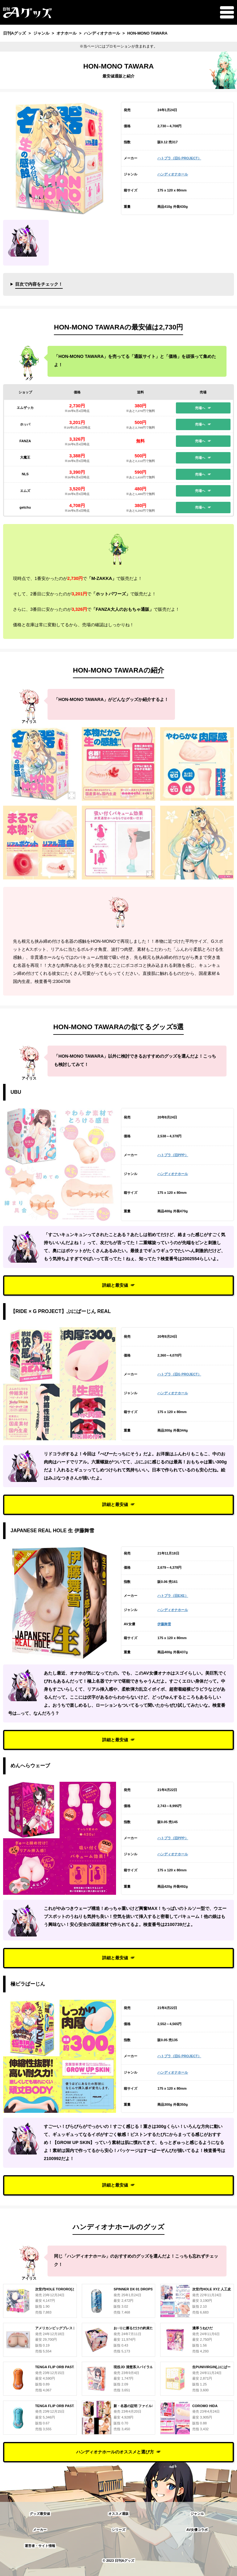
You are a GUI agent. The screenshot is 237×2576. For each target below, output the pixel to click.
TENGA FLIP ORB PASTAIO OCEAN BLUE (69, 2406)
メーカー (40, 2530)
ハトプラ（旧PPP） (172, 1155)
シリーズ (118, 2530)
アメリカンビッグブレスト (55, 2328)
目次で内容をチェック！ (39, 284)
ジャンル (197, 2513)
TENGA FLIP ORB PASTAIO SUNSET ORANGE (73, 2367)
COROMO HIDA (205, 2406)
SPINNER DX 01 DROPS (133, 2289)
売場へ (200, 408)
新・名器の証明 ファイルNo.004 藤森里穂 (146, 2406)
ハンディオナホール (172, 174)
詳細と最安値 (115, 1285)
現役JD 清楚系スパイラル (133, 2367)
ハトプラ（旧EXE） (172, 1595)
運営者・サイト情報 (40, 2546)
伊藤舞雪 (164, 1624)
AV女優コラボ (197, 2530)
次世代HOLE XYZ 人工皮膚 (213, 2289)
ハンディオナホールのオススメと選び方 (115, 2451)
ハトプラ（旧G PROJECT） (179, 158)
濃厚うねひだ (202, 2328)
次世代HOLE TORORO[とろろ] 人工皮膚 (66, 2289)
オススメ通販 (118, 2513)
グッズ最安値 (40, 2513)
